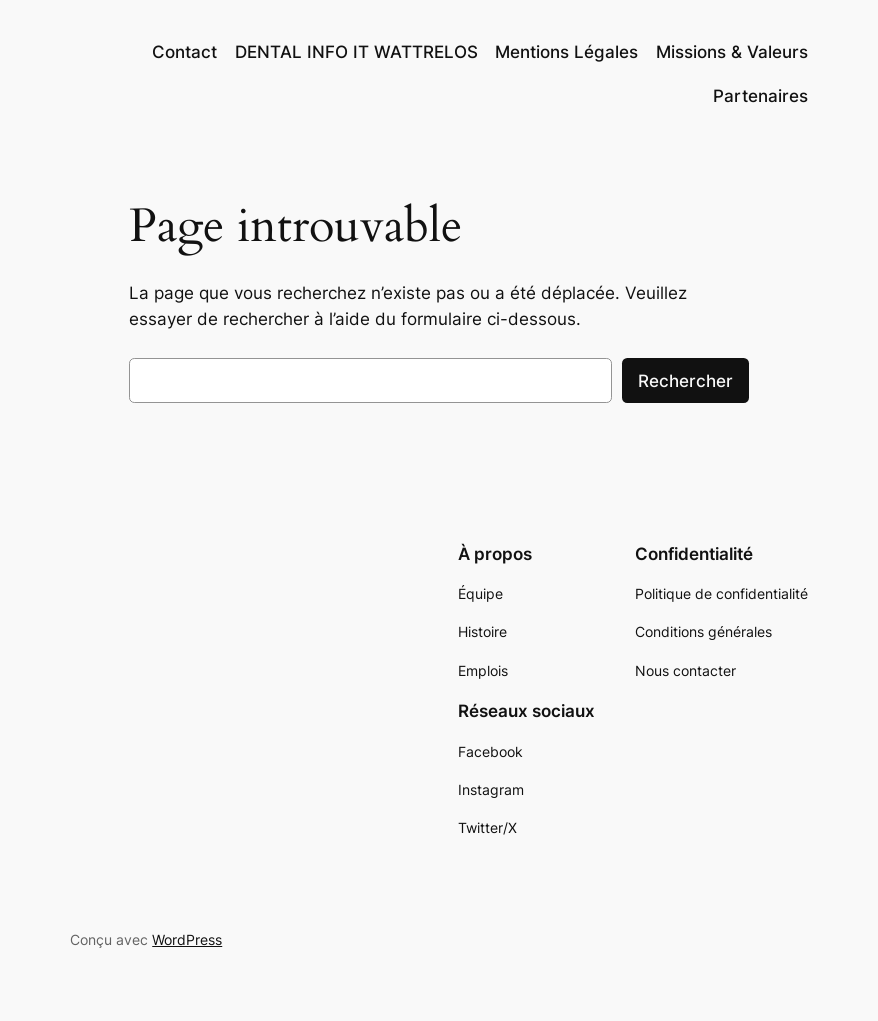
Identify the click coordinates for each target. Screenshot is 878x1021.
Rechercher (685, 381)
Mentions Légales (566, 52)
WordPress (187, 939)
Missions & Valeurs (732, 52)
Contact (184, 52)
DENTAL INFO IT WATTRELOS (356, 52)
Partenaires (760, 96)
